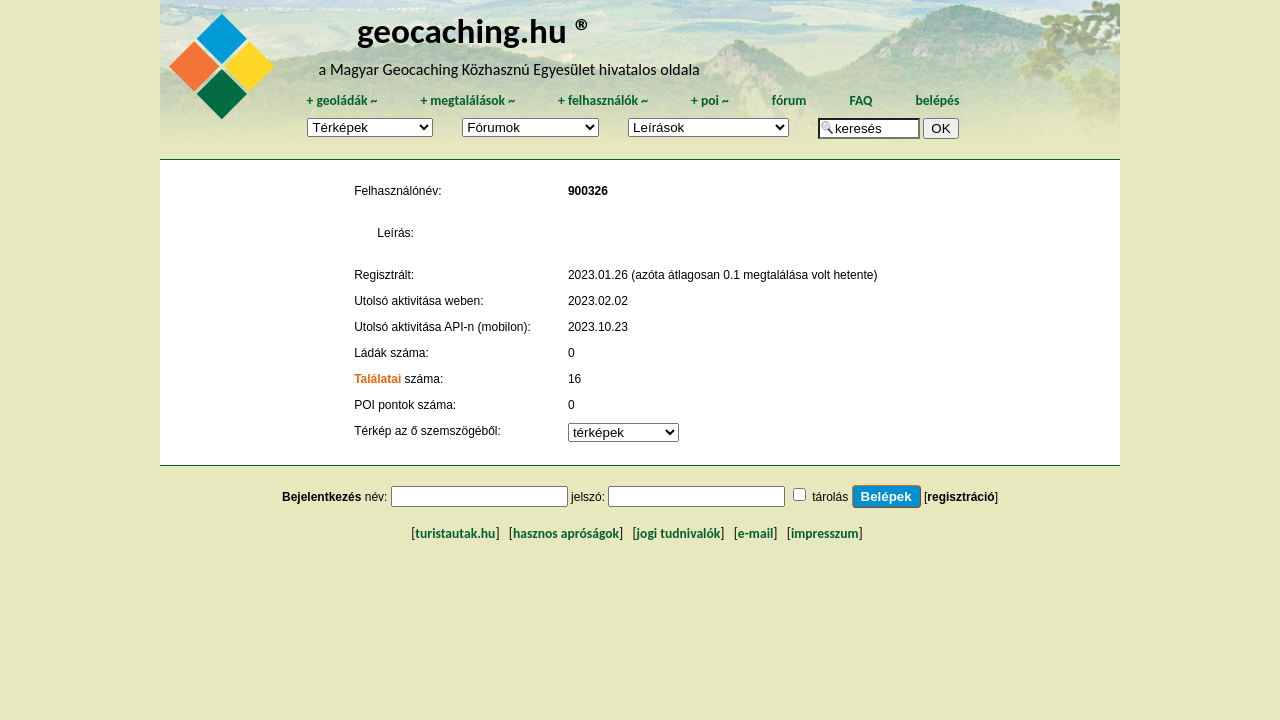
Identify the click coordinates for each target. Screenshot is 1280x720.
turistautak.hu (455, 533)
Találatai (377, 379)
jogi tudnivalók (679, 533)
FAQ (860, 100)
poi (710, 100)
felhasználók (603, 100)
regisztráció (960, 497)
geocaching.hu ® (475, 30)
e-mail (755, 533)
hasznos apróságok (566, 533)
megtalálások (467, 100)
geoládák (341, 100)
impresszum (825, 533)
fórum (789, 100)
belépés (937, 100)
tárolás (830, 497)
